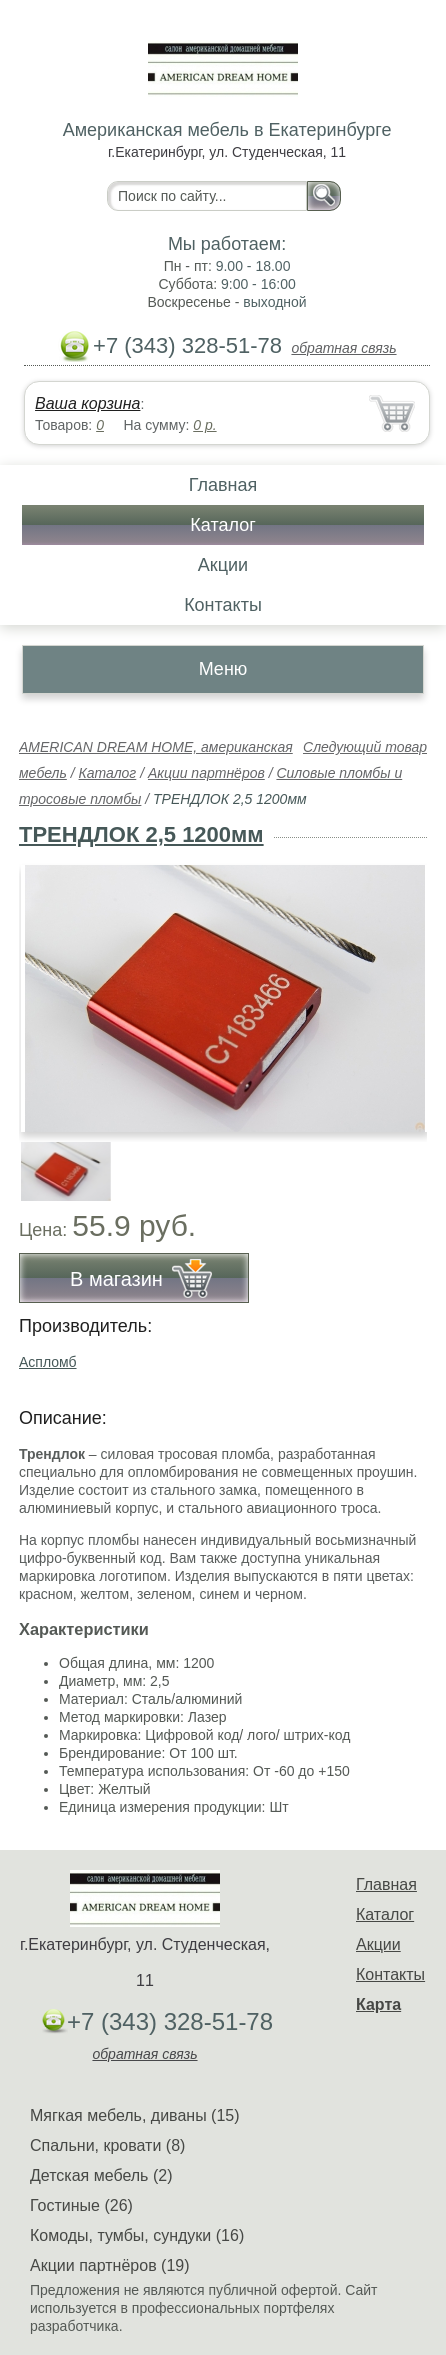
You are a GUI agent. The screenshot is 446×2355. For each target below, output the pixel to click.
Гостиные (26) (81, 2205)
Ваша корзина (87, 403)
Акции (223, 565)
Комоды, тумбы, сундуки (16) (137, 2235)
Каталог (222, 525)
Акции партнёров (206, 773)
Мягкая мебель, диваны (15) (135, 2115)
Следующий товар (365, 747)
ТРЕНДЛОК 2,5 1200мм (141, 834)
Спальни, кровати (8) (107, 2145)
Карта (378, 2004)
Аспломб (48, 1362)
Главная (223, 485)
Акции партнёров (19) (110, 2265)
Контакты (223, 605)
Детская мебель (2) (101, 2175)
